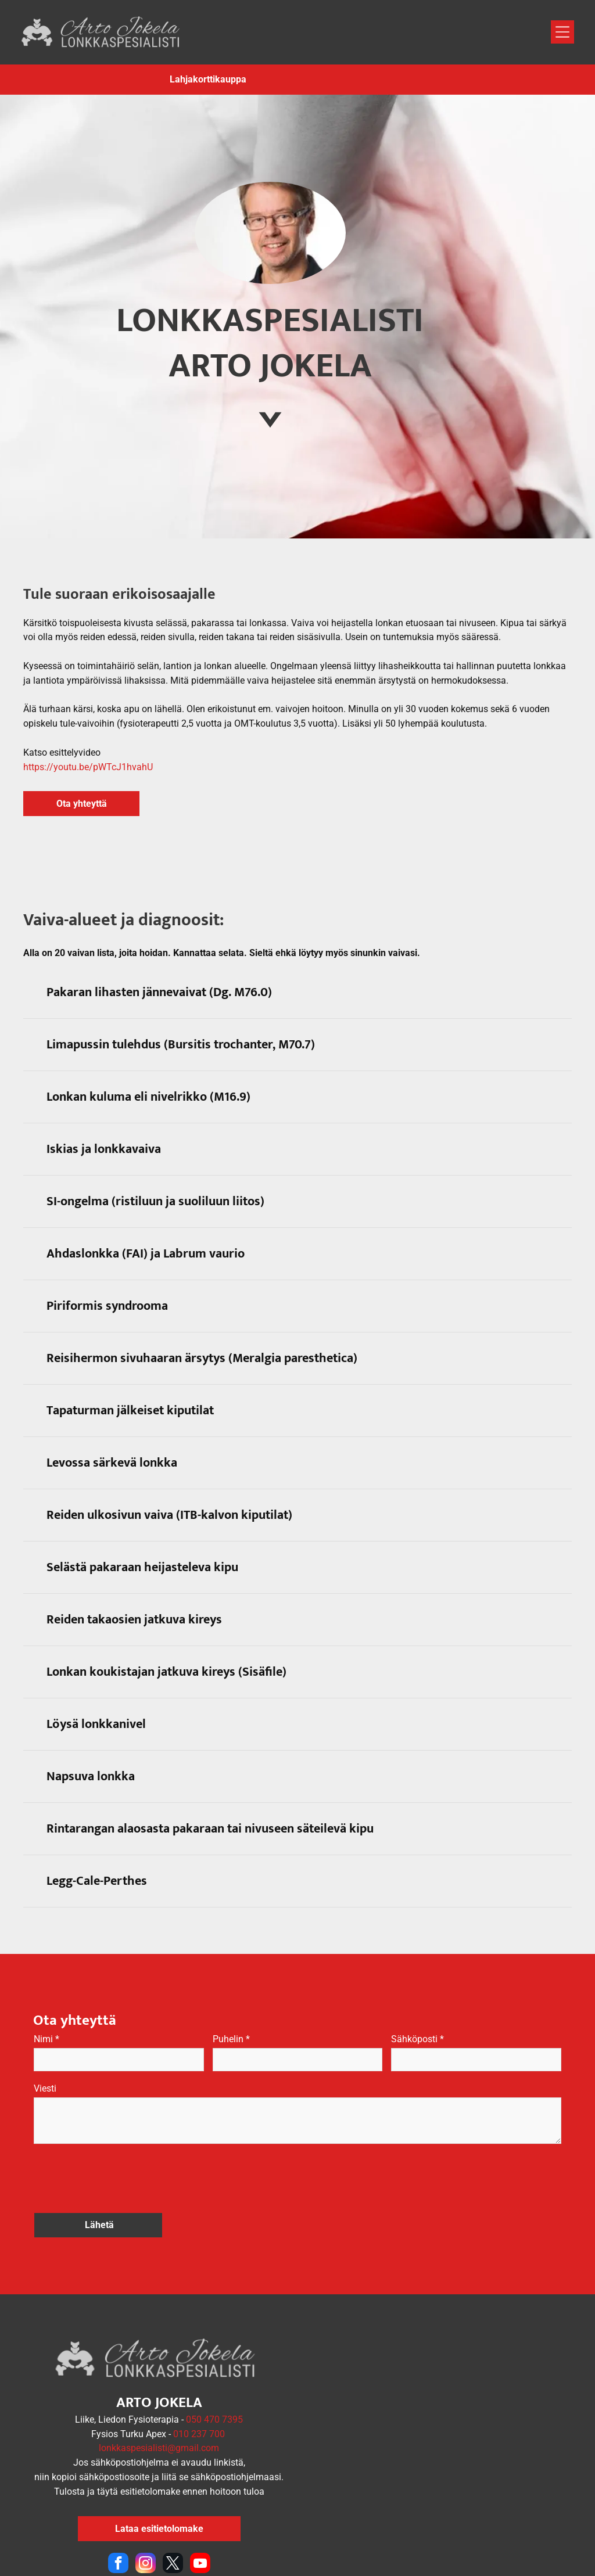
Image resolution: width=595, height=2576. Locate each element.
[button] (297, 993)
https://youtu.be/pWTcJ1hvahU (88, 767)
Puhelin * (231, 2039)
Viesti (45, 2088)
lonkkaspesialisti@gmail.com (159, 2407)
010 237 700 (199, 2393)
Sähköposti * (417, 2039)
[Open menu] (562, 32)
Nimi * (46, 2039)
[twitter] (173, 2524)
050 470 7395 (214, 2379)
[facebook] (118, 2524)
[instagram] (145, 2524)
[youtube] (200, 2524)
